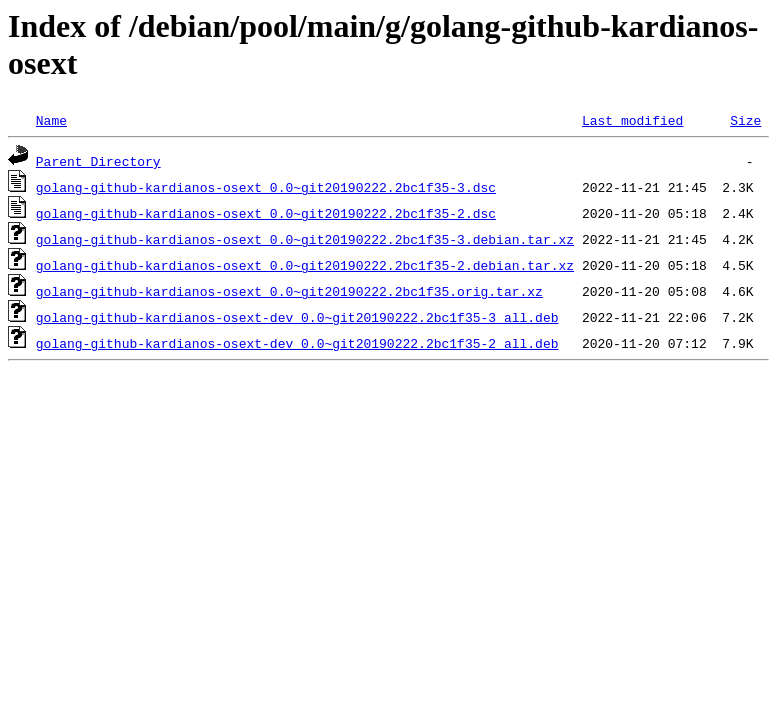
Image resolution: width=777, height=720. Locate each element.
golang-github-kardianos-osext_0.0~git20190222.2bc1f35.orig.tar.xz (289, 291)
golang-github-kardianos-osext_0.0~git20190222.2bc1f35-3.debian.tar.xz (305, 239)
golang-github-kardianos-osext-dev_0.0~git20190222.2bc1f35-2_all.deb (297, 343)
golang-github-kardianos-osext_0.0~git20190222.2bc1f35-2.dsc (266, 213)
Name (51, 120)
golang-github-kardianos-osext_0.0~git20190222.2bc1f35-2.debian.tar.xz (305, 265)
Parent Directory (98, 161)
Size (745, 120)
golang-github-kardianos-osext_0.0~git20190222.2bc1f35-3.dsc (266, 187)
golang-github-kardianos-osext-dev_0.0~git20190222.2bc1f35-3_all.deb (297, 317)
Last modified (632, 120)
